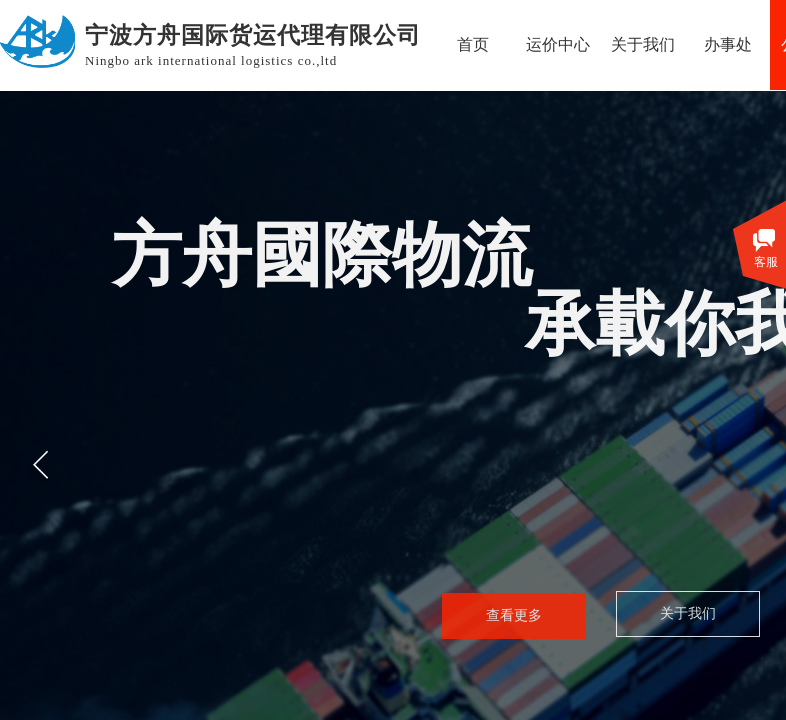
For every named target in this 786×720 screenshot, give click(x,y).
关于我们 (643, 44)
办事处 (728, 44)
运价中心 (558, 44)
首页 (473, 44)
